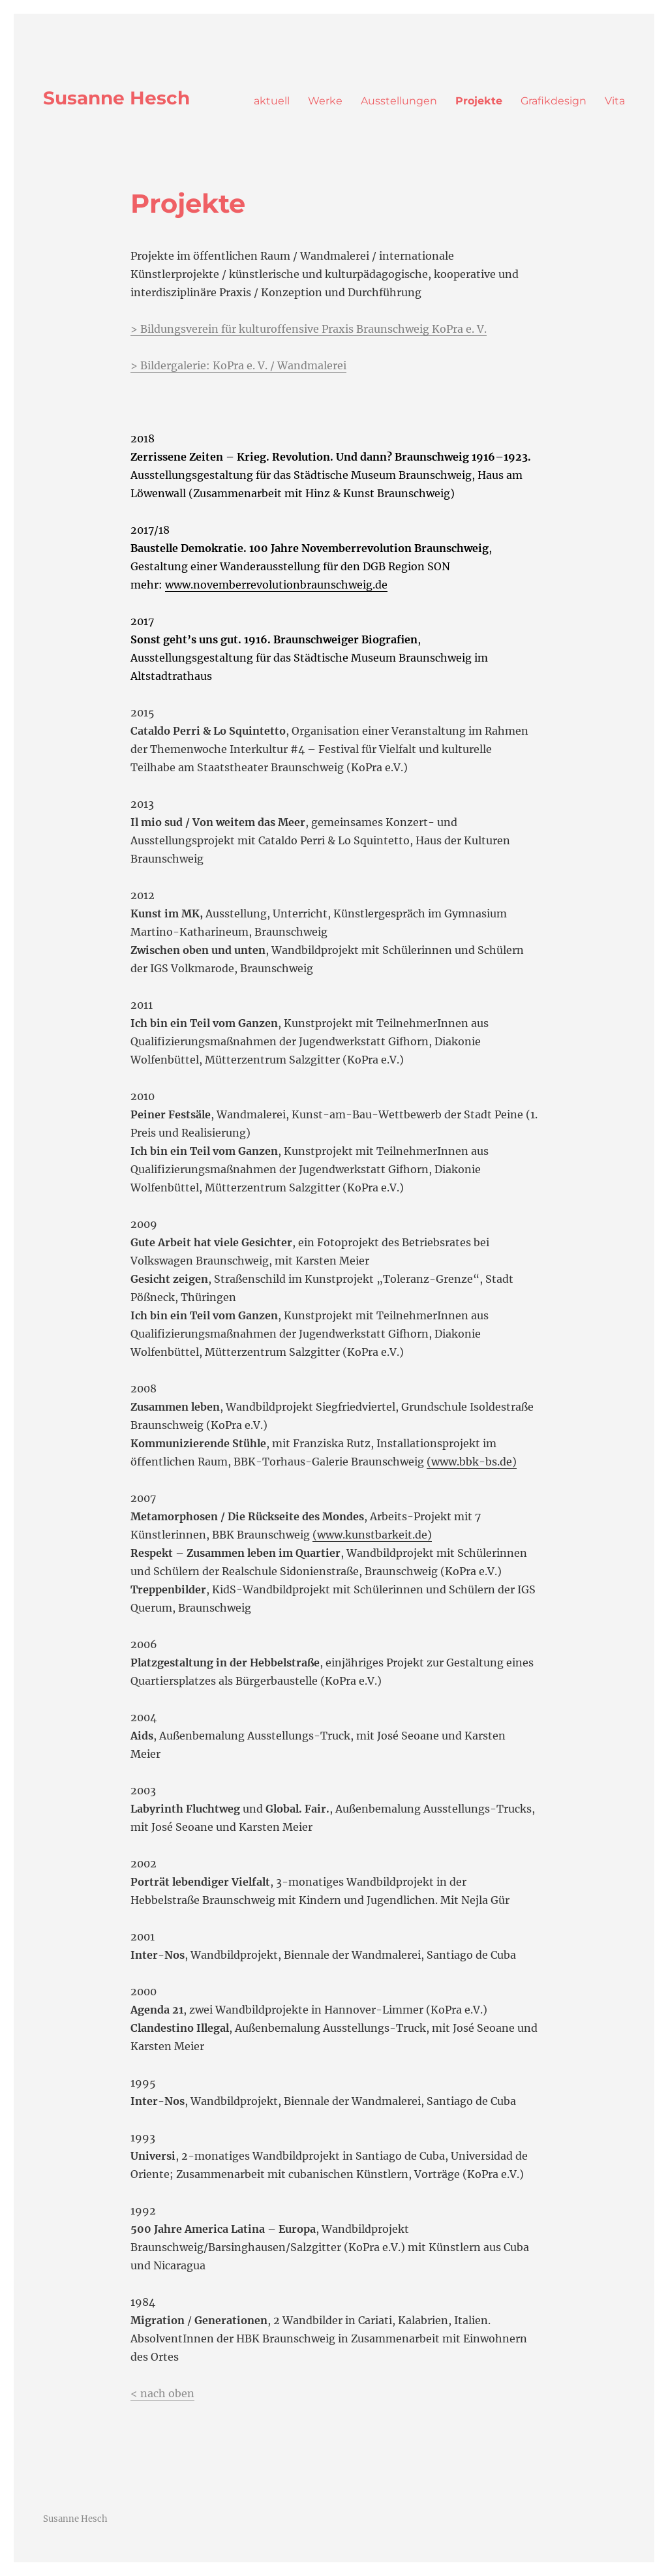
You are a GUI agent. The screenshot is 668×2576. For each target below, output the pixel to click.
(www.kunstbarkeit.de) (372, 1534)
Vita (615, 101)
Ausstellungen (399, 101)
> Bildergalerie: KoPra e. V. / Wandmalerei (238, 365)
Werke (325, 101)
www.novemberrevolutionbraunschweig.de (276, 584)
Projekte (478, 101)
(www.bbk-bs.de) (472, 1461)
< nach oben (162, 2393)
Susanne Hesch (116, 98)
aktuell (272, 101)
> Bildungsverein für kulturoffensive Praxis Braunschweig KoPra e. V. (308, 328)
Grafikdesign (553, 101)
